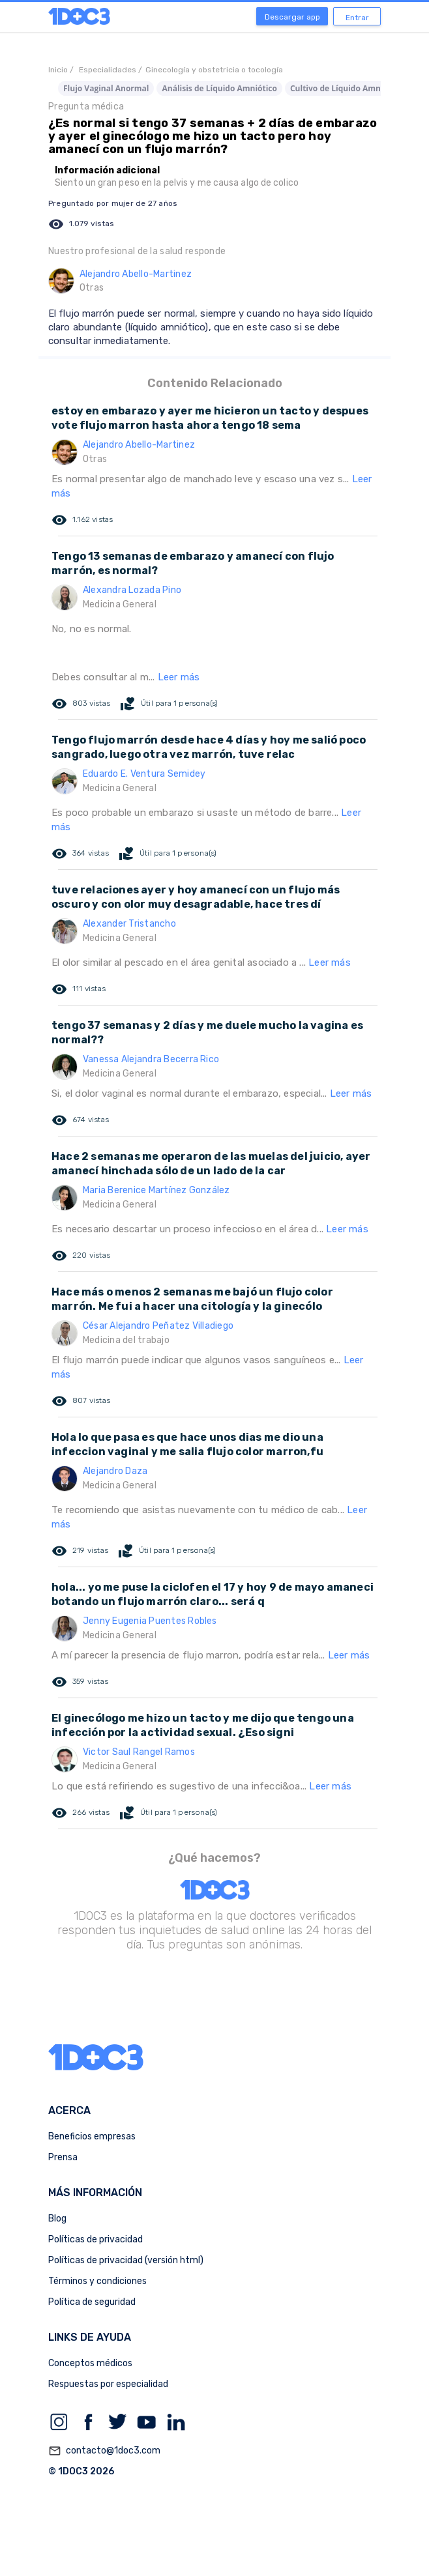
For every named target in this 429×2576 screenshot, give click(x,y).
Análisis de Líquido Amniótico (219, 88)
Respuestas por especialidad (108, 2384)
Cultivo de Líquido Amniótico (346, 88)
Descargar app (292, 17)
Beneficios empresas (92, 2136)
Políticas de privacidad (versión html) (125, 2260)
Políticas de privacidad (95, 2239)
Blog (57, 2218)
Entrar (357, 17)
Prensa (63, 2157)
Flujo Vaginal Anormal (106, 88)
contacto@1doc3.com (104, 2450)
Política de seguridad (92, 2302)
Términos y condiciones (97, 2281)
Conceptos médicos (90, 2363)
